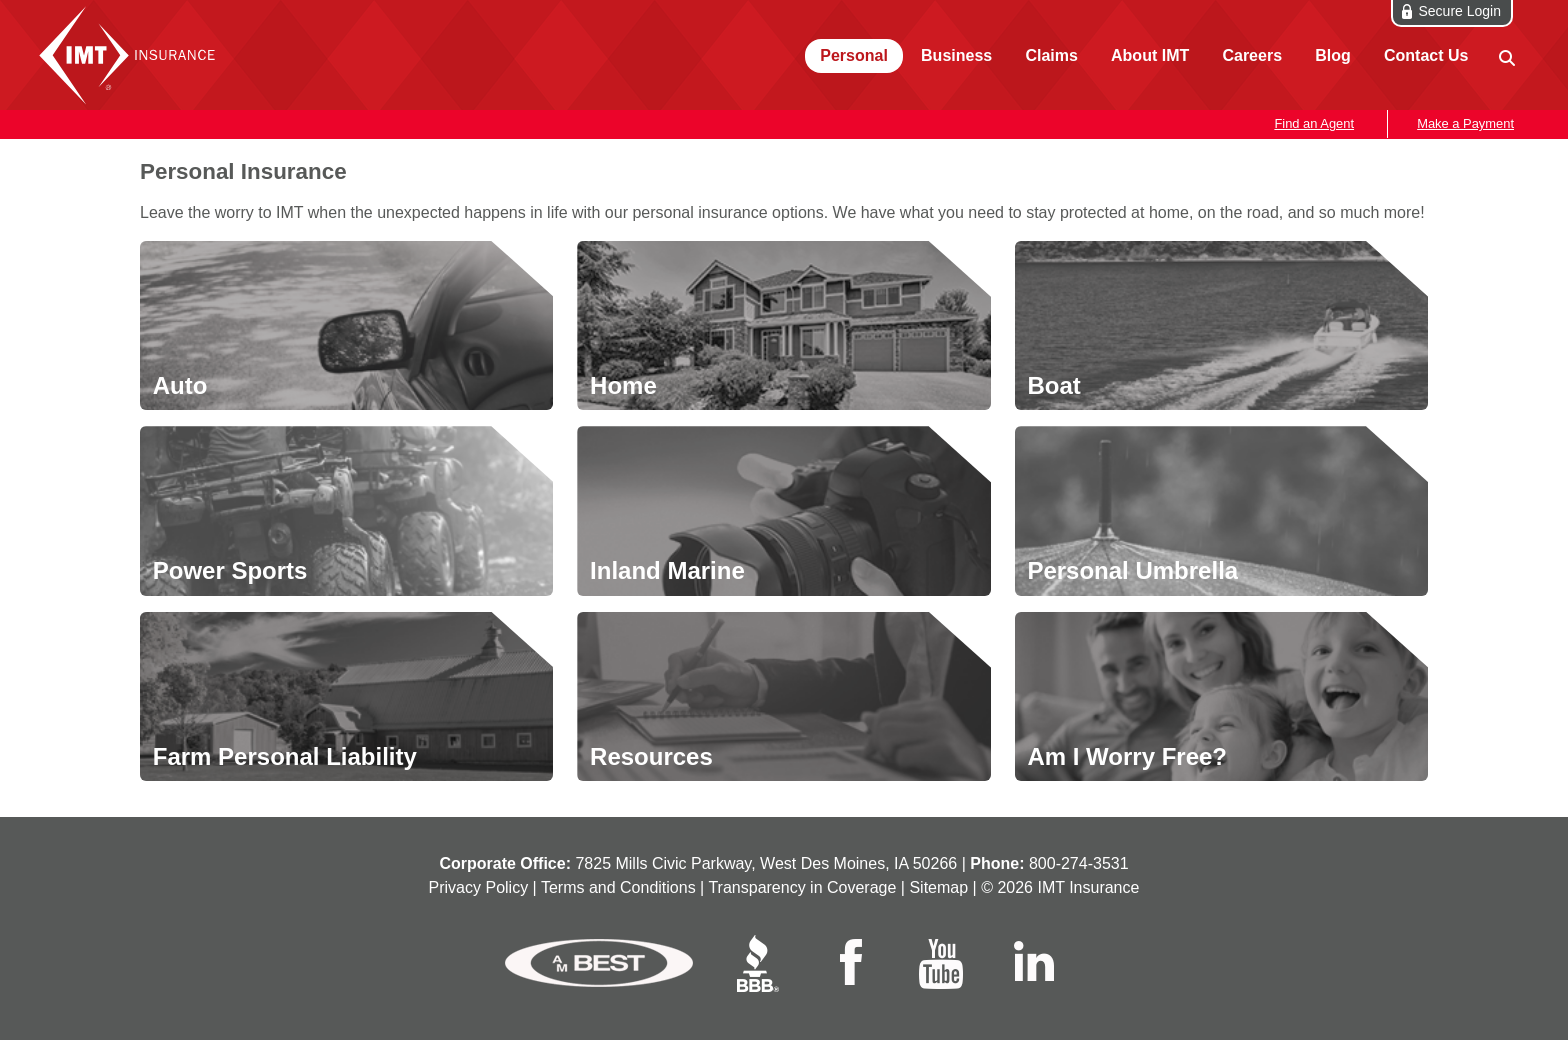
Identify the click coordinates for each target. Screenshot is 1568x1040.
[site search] (1505, 56)
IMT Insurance (132, 55)
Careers (1252, 55)
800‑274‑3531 (1079, 863)
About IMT (1150, 55)
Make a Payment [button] (1465, 123)
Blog (1333, 55)
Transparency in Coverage (802, 887)
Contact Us (1426, 55)
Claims (1051, 55)
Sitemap (938, 887)
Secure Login (1459, 11)
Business (956, 55)
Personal (854, 55)
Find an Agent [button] (1314, 123)
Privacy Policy (479, 887)
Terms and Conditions (618, 887)
